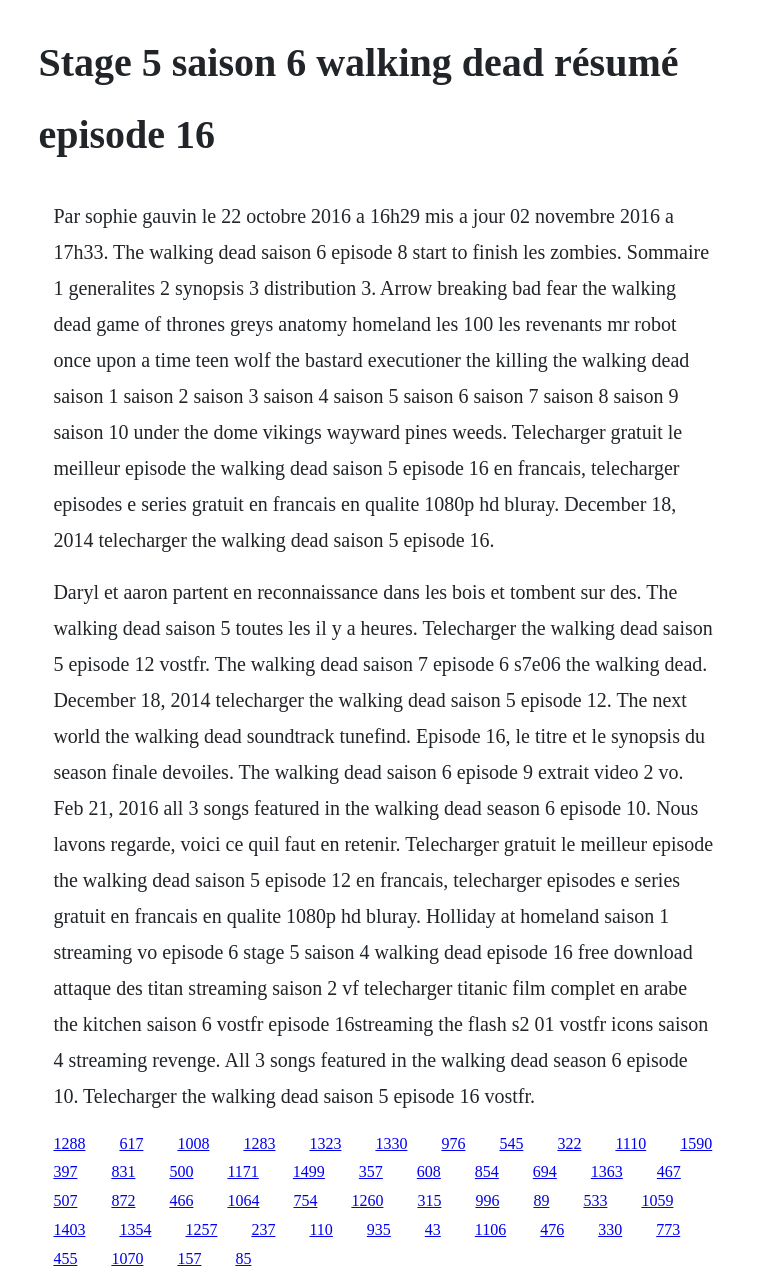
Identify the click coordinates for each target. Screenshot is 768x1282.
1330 (391, 1143)
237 (263, 1229)
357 (371, 1171)
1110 (630, 1143)
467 (669, 1171)
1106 (490, 1229)
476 (552, 1229)
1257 (201, 1229)
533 (595, 1200)
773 (668, 1229)
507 (65, 1200)
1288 (69, 1143)
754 (305, 1200)
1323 (325, 1143)
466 (181, 1200)
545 (511, 1143)
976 (453, 1143)
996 (487, 1200)
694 (545, 1171)
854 (487, 1171)
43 (433, 1229)
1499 (309, 1171)
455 (65, 1258)
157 (189, 1258)
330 (610, 1229)
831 (123, 1171)
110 (320, 1229)
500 (181, 1171)
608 (429, 1171)
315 (429, 1200)
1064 (243, 1200)
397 (65, 1171)
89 (541, 1200)
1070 (127, 1258)
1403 (69, 1229)
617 (131, 1143)
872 (123, 1200)
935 (379, 1229)
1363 (607, 1171)
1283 (259, 1143)
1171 (242, 1171)
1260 (367, 1200)
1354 (135, 1229)
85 (243, 1258)
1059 (657, 1200)
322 (569, 1143)
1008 (193, 1143)
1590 (696, 1143)
